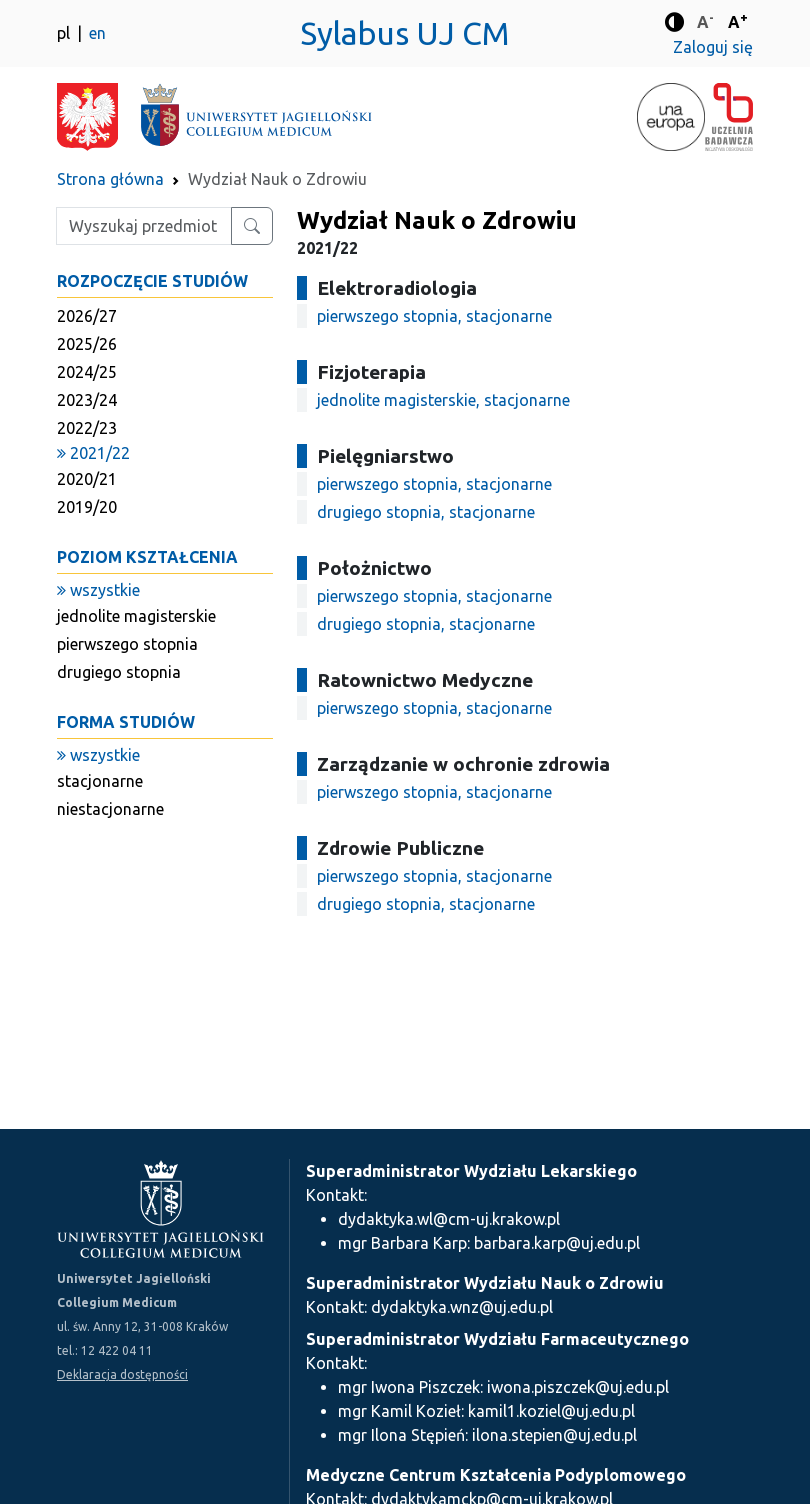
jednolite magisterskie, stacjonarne (443, 400)
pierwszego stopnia (127, 644)
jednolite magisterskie (136, 616)
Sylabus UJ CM (405, 33)
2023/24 (87, 400)
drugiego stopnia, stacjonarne (426, 512)
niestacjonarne (110, 809)
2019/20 (87, 507)
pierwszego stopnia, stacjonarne (434, 316)
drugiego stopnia (119, 672)
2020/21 (87, 479)
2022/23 (87, 428)
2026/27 (87, 316)
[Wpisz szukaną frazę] (144, 226)
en (97, 33)
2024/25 (87, 372)
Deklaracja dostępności (122, 1374)
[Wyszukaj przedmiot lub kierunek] (252, 226)
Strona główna (110, 179)
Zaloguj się (713, 47)
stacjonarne (100, 781)
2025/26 (87, 344)
